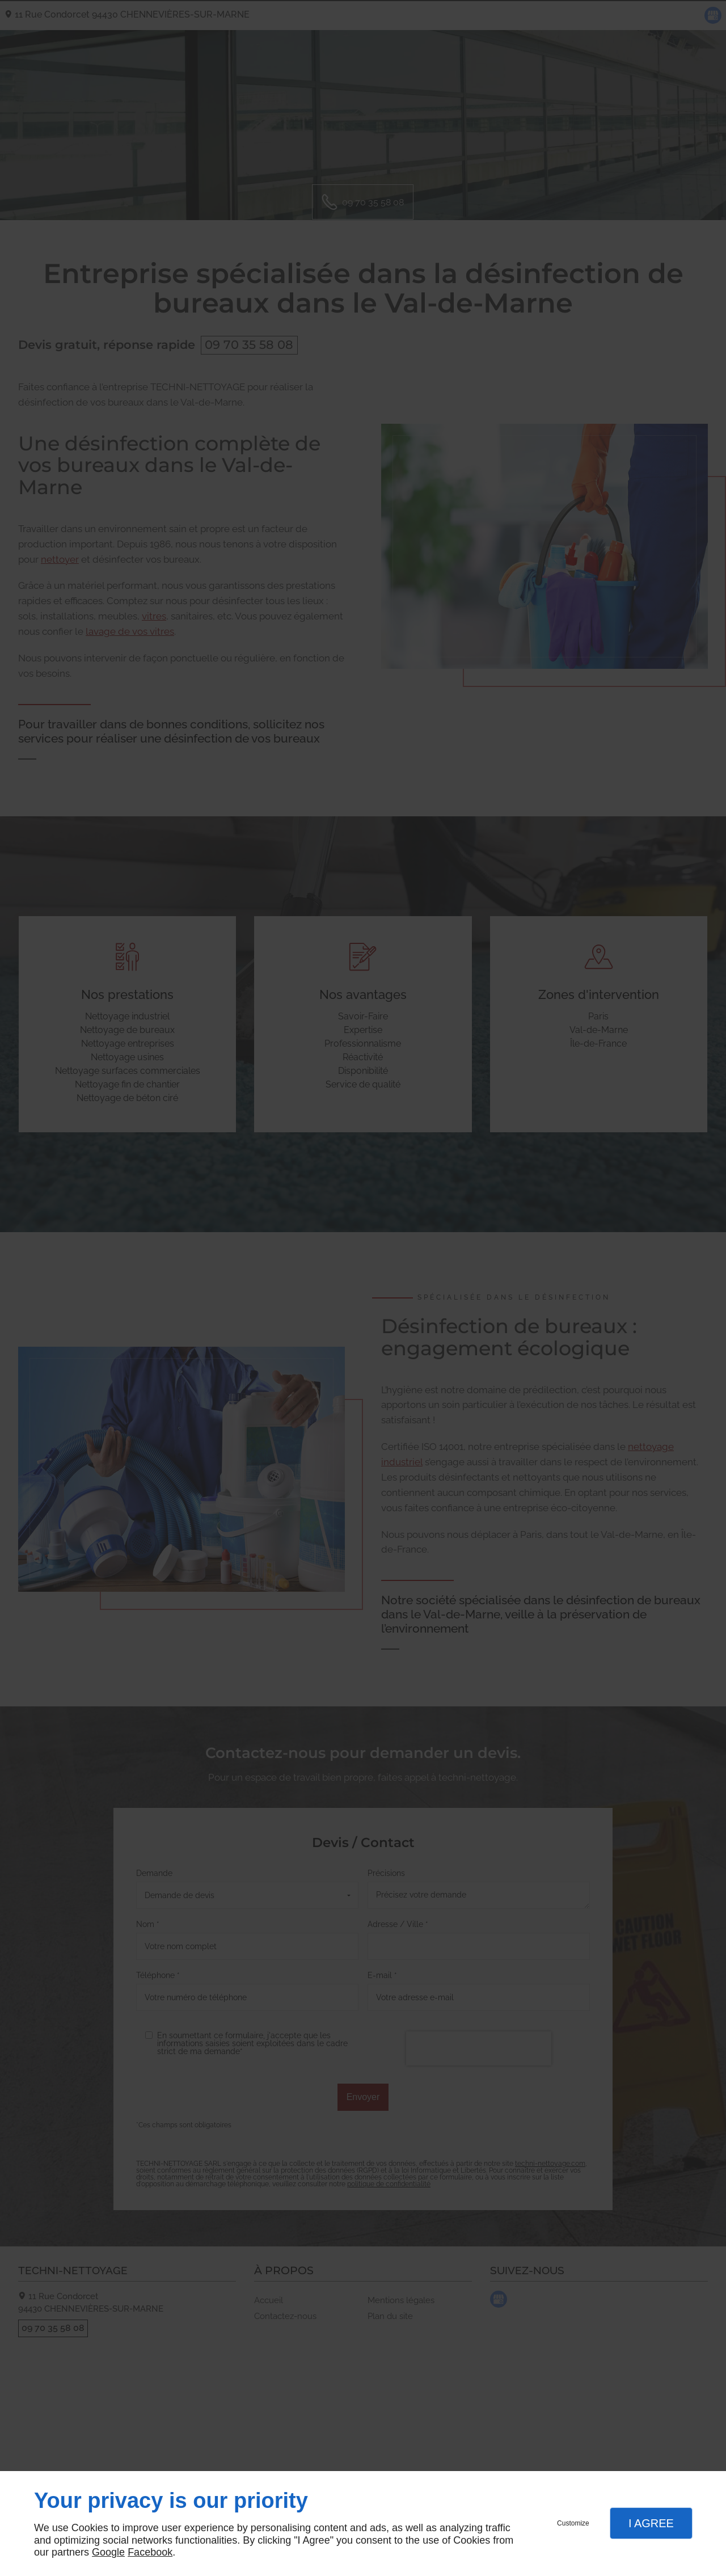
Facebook (150, 2552)
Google (108, 2552)
